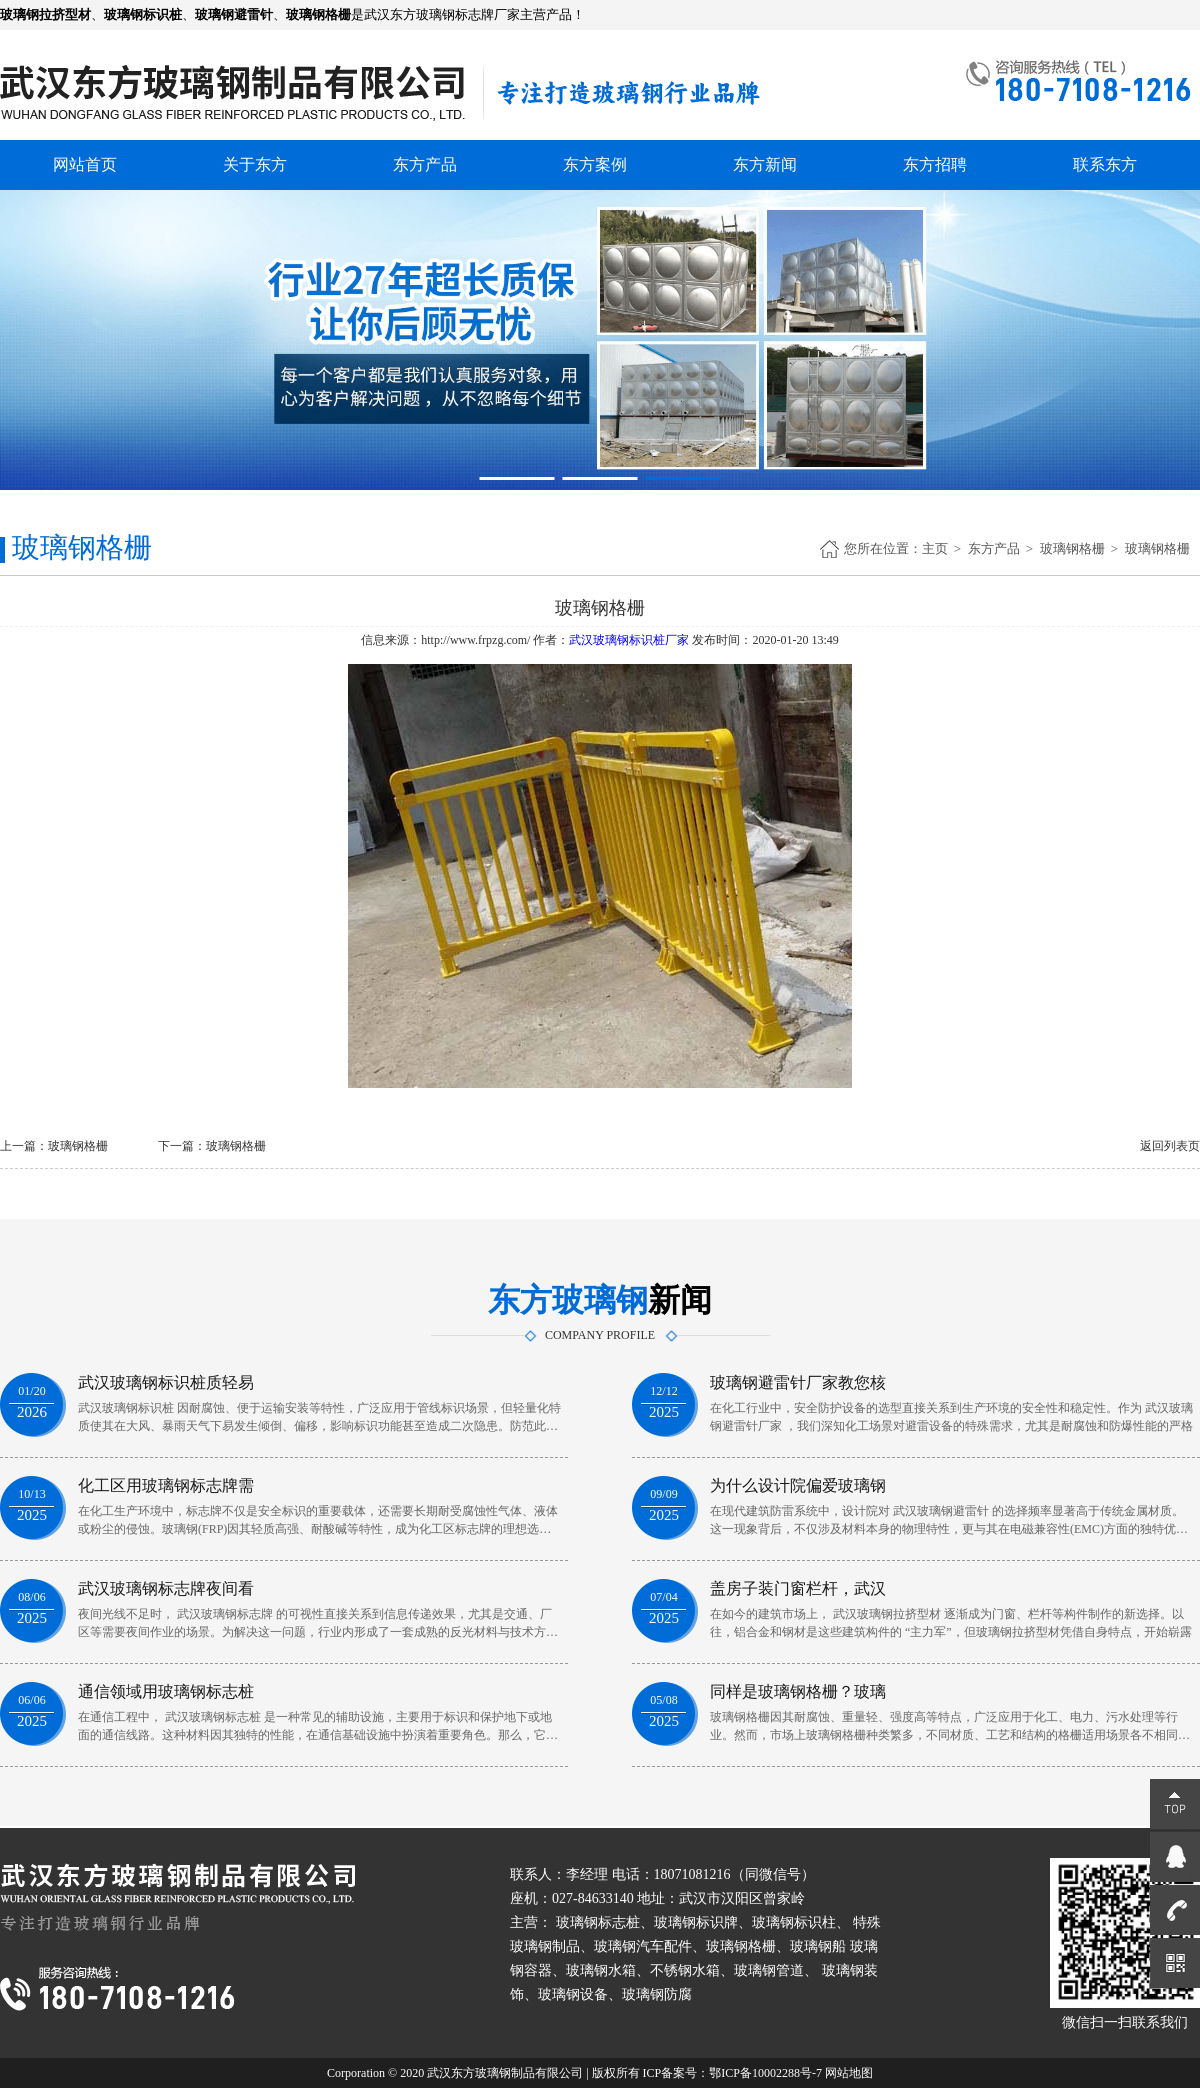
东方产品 (425, 164)
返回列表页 (1170, 1146)
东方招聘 (935, 164)
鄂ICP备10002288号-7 (765, 2073)
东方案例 (595, 164)
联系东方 (1105, 164)
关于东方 (255, 164)
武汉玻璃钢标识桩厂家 (629, 640)
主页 (935, 548)
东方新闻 (765, 164)
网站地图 (849, 2073)
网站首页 (85, 164)
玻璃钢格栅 (1072, 548)
